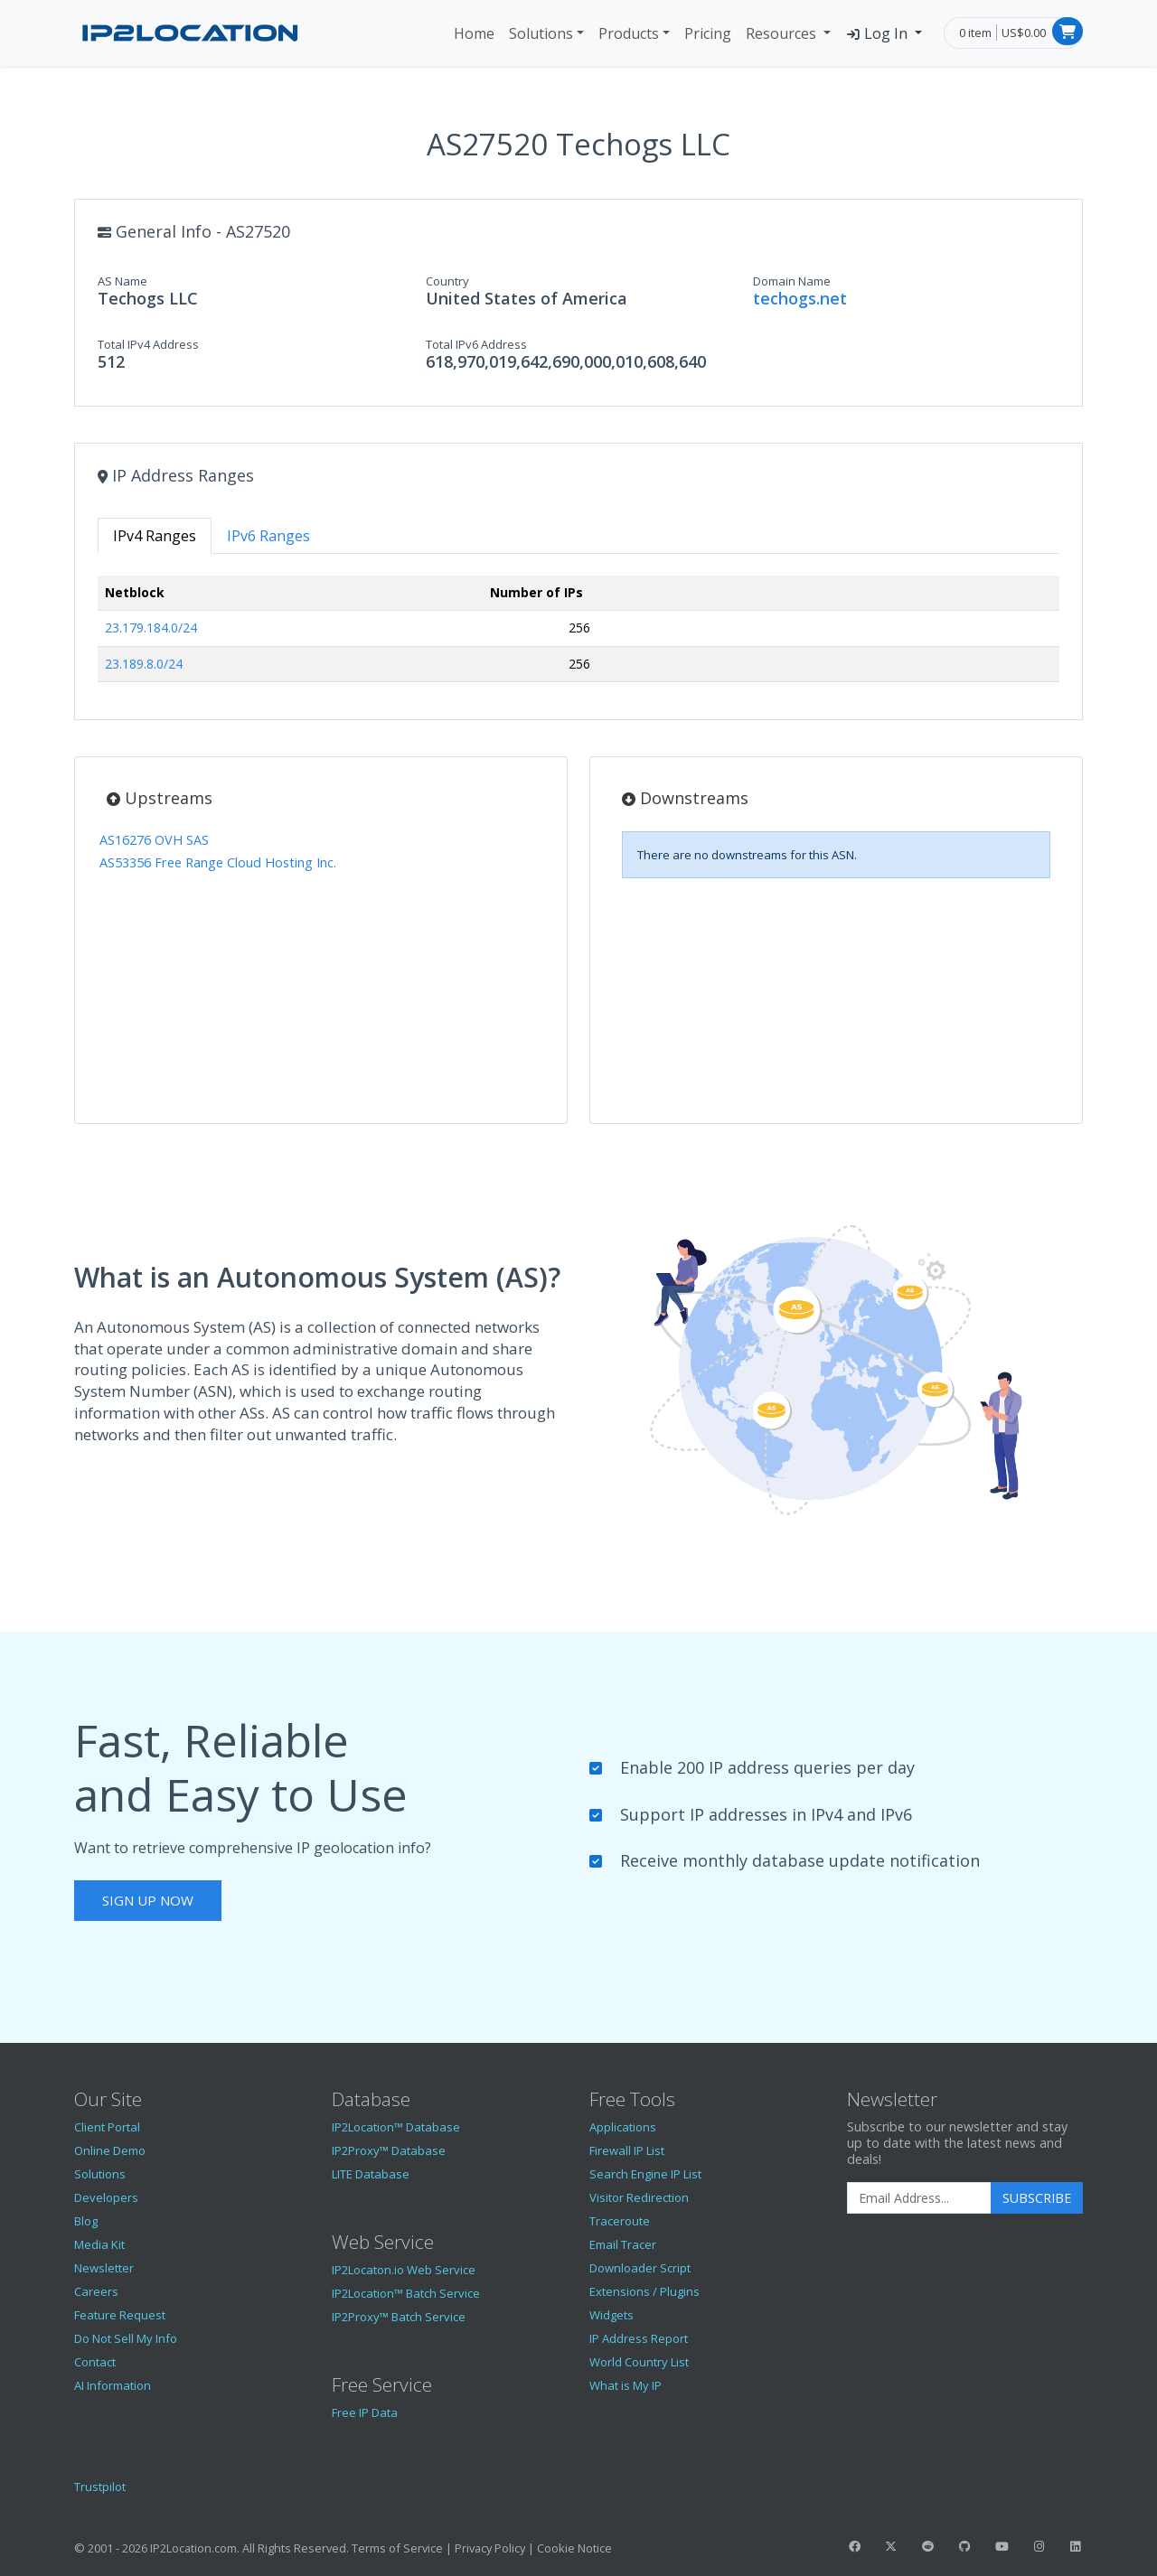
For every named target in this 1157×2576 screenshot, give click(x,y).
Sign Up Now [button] (147, 1900)
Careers (96, 2291)
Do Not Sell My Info (125, 2338)
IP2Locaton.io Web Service (403, 2270)
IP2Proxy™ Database (389, 2150)
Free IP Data (365, 2412)
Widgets (611, 2315)
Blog (86, 2221)
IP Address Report (638, 2338)
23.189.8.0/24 (144, 663)
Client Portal (107, 2127)
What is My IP (625, 2385)
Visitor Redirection (639, 2197)
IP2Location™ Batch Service (406, 2293)
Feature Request (119, 2315)
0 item (975, 32)
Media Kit (99, 2244)
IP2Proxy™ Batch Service (399, 2317)
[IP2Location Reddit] (928, 2546)
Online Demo (110, 2150)
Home (474, 33)
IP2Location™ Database (396, 2127)
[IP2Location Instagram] (1038, 2546)
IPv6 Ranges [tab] (268, 536)
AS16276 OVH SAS (154, 839)
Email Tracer (622, 2244)
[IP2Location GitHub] (964, 2546)
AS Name (122, 281)
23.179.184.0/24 (151, 627)
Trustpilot (100, 2486)
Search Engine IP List (645, 2174)
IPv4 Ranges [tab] (154, 536)
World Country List (639, 2362)
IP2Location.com (193, 2548)
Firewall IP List (626, 2150)
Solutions (541, 33)
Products (628, 33)
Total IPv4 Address (148, 344)
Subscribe (1036, 2197)
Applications (622, 2127)
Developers (106, 2197)
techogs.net (800, 298)
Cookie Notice (574, 2548)
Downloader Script (640, 2268)
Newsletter (104, 2268)
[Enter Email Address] (919, 2198)
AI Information (112, 2385)
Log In (878, 33)
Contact (95, 2362)
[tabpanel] (578, 636)
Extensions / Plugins (644, 2291)
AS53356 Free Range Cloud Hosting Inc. (217, 862)
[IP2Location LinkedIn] (1075, 2546)
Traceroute (619, 2221)
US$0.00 (1024, 32)
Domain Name (792, 281)
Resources (783, 33)
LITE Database (370, 2174)
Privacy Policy (490, 2548)
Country (447, 281)
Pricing (707, 33)
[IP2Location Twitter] (891, 2546)
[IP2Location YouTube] (1001, 2546)
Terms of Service (397, 2548)
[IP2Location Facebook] (854, 2546)
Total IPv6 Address (476, 344)
